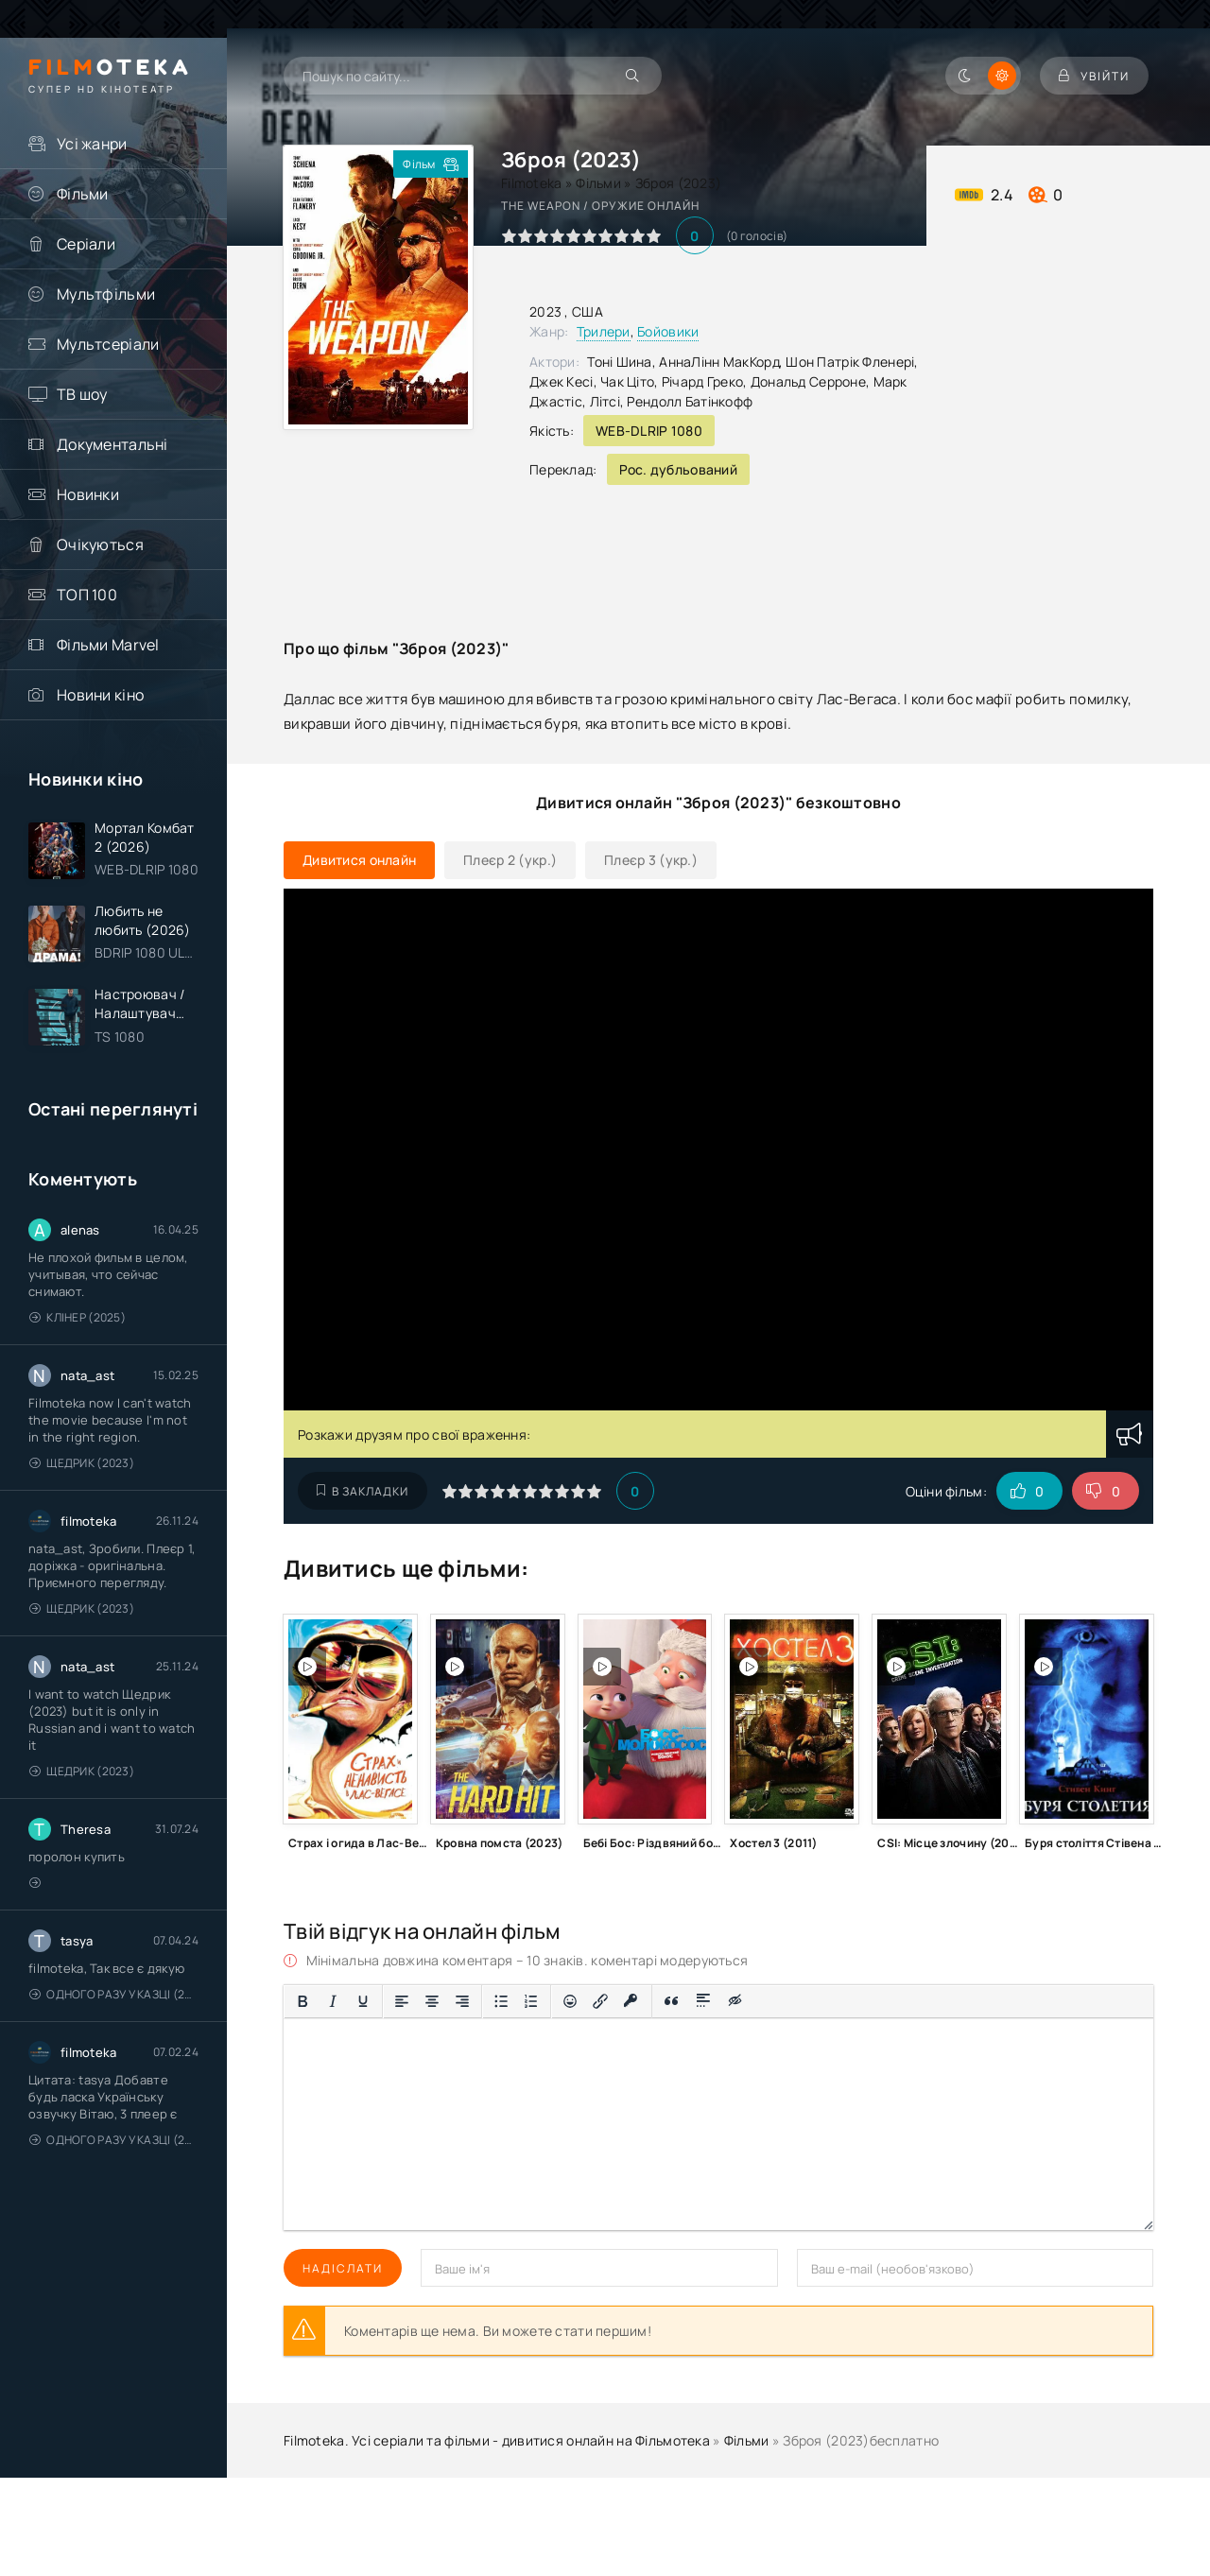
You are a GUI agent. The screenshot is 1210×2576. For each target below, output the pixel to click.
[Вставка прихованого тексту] (736, 2001)
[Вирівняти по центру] (432, 2001)
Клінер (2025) (77, 1317)
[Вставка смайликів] (570, 2001)
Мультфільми (106, 294)
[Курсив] (333, 2001)
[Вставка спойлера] (703, 2001)
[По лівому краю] (402, 2001)
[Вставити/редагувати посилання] (600, 2001)
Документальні (112, 444)
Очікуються (100, 544)
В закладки (362, 1491)
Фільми (83, 193)
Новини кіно (100, 694)
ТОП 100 (87, 594)
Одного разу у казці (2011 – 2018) (114, 1994)
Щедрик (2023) (81, 1463)
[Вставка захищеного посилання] (631, 2001)
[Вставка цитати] (671, 2001)
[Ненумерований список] (501, 2001)
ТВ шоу (82, 394)
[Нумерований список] (531, 2001)
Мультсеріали (108, 344)
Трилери (604, 331)
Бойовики (668, 331)
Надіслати (342, 2268)
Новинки (88, 494)
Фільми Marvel (108, 644)
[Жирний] (302, 2001)
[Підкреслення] (363, 2001)
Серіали (86, 243)
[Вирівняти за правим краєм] (462, 2001)
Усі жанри (92, 143)
